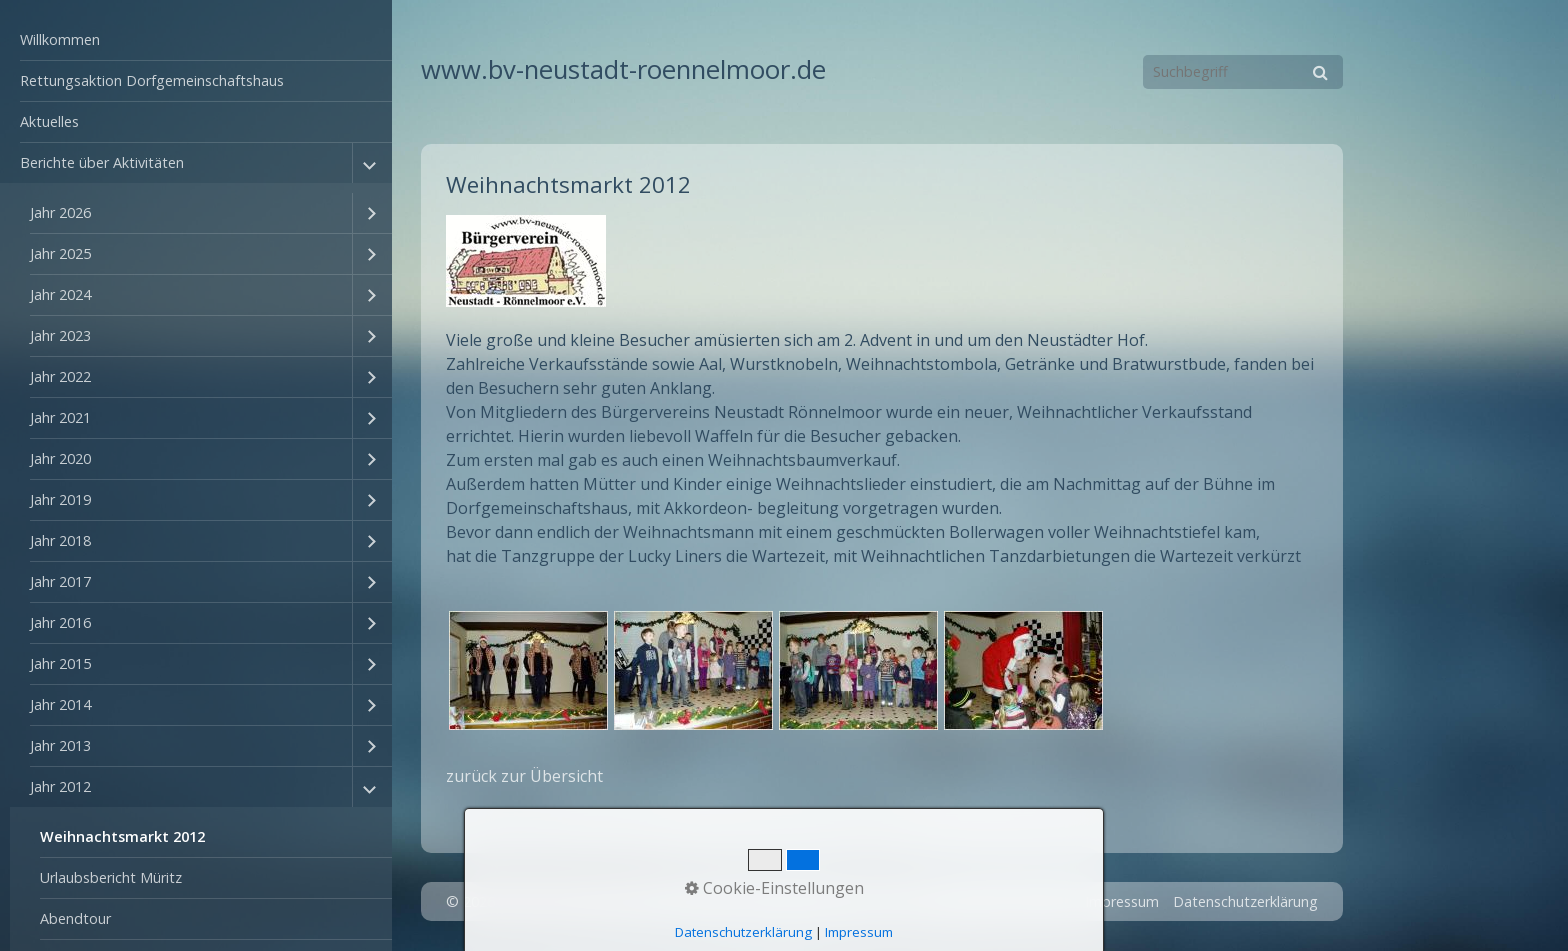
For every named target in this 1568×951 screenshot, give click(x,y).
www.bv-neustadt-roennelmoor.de (623, 69)
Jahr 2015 (60, 663)
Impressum (1122, 901)
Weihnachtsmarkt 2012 (122, 836)
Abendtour (75, 918)
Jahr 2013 (60, 745)
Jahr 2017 (60, 581)
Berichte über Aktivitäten (102, 162)
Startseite (971, 901)
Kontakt (1044, 901)
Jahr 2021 (60, 417)
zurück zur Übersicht (524, 776)
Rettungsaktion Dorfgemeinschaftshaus (152, 80)
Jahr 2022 (60, 376)
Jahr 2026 (60, 212)
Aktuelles (49, 121)
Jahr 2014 (60, 704)
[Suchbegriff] (1243, 72)
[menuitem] (196, 40)
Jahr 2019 (60, 499)
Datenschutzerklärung (1245, 901)
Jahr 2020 (60, 458)
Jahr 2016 (60, 622)
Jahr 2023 (60, 335)
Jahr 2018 (60, 540)
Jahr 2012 (60, 786)
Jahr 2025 (60, 253)
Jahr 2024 (60, 294)
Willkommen (60, 39)
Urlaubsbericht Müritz (111, 877)
